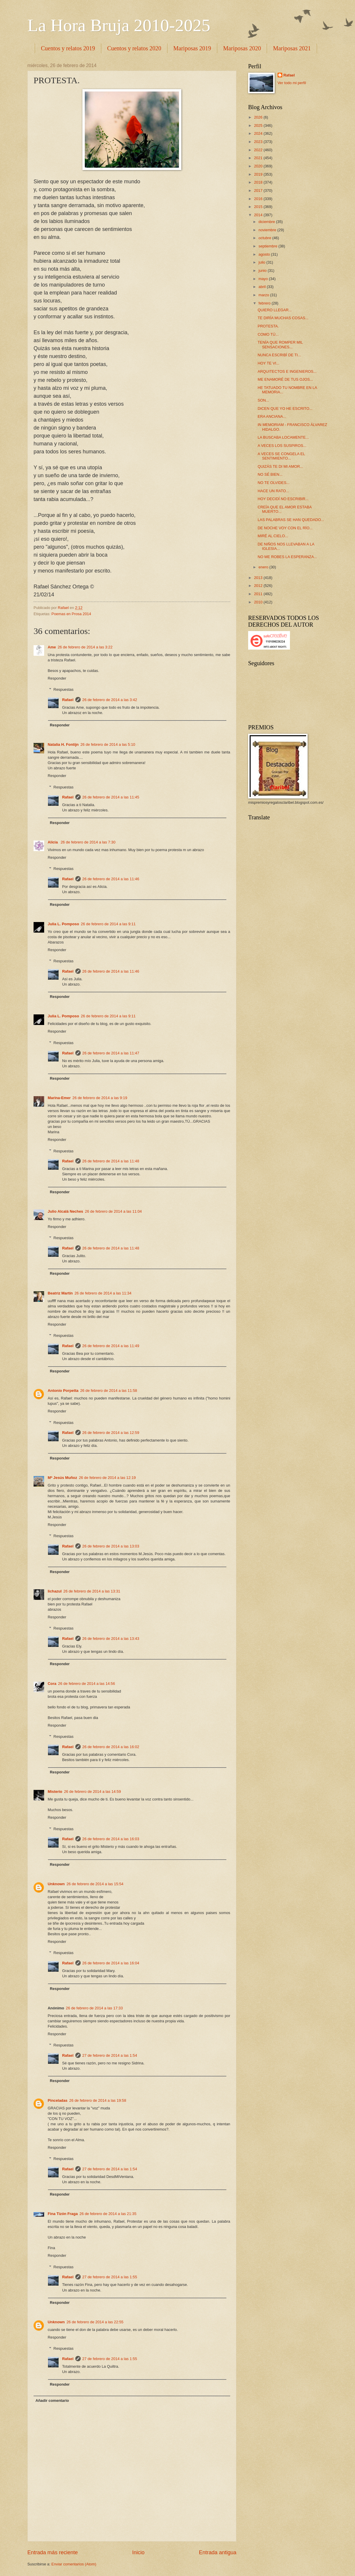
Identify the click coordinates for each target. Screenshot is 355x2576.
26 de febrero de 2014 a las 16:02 (110, 1747)
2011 (258, 594)
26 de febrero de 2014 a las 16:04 (110, 1963)
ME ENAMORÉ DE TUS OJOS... (285, 379)
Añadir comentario (52, 2400)
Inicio (138, 2552)
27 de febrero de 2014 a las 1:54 (109, 2055)
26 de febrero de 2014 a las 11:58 (108, 1390)
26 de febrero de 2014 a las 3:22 (85, 647)
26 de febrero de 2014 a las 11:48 (110, 1161)
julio (262, 262)
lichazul (55, 1591)
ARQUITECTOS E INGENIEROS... (287, 371)
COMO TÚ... (268, 334)
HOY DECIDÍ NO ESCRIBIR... (283, 499)
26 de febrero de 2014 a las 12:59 (110, 1432)
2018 (258, 182)
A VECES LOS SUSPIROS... (282, 445)
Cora (52, 1683)
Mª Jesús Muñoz (62, 1477)
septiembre (268, 246)
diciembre (267, 221)
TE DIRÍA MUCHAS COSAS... (283, 318)
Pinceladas (57, 2100)
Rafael (68, 700)
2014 (258, 215)
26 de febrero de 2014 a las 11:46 (110, 879)
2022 (258, 150)
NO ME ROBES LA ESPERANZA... (287, 557)
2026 (258, 117)
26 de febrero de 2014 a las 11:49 (110, 1346)
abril (262, 286)
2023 (258, 141)
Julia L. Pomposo (63, 924)
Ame (52, 647)
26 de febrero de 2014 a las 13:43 (110, 1638)
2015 (258, 206)
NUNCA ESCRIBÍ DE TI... (279, 355)
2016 (258, 199)
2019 (258, 174)
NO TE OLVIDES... (273, 482)
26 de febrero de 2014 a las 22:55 (95, 2322)
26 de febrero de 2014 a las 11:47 (110, 1053)
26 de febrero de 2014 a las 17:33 (94, 2008)
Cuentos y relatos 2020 (134, 48)
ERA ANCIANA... (272, 416)
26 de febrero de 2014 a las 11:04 (113, 1211)
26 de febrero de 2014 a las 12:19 (107, 1477)
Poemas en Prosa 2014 (71, 614)
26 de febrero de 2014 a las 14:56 (86, 1683)
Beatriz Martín (60, 1293)
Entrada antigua (217, 2552)
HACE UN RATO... (273, 491)
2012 (258, 585)
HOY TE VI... (268, 363)
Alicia (53, 842)
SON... (263, 400)
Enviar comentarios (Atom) (74, 2564)
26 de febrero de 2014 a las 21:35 (107, 2213)
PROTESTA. (268, 326)
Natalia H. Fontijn (63, 744)
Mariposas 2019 (192, 48)
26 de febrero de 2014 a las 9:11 (108, 924)
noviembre (267, 230)
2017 (258, 190)
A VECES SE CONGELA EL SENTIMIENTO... (281, 456)
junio (263, 270)
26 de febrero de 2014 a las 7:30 (88, 842)
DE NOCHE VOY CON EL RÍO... (285, 528)
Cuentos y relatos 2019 (68, 48)
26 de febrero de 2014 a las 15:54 (95, 1884)
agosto (264, 254)
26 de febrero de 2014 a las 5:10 (107, 744)
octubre (265, 238)
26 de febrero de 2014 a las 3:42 (109, 700)
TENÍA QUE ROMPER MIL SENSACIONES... (280, 344)
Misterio (55, 1791)
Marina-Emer (59, 1098)
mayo (263, 279)
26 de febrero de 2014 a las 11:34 (102, 1293)
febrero (264, 303)
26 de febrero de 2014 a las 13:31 (91, 1591)
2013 (258, 577)
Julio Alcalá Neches (65, 1211)
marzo (264, 295)
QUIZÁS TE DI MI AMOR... (280, 466)
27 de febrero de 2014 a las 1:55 (109, 2277)
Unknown (56, 1884)
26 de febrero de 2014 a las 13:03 (110, 1546)
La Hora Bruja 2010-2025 (118, 25)
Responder (57, 678)
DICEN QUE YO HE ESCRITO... (285, 408)
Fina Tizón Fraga (63, 2213)
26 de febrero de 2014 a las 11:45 (110, 797)
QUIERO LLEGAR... (275, 310)
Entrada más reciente (52, 2552)
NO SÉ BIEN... (270, 474)
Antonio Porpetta (63, 1390)
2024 (258, 133)
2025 (258, 125)
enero (263, 567)
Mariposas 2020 (242, 48)
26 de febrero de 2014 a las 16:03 (110, 1839)
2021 (258, 158)
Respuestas (64, 689)
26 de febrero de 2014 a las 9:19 (99, 1098)
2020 (258, 166)
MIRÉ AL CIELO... (273, 536)
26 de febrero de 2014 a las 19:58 (97, 2100)
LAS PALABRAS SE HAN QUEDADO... (291, 519)
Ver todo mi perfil (292, 83)
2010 (258, 602)
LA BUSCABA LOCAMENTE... (283, 437)
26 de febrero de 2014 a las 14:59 (92, 1791)
